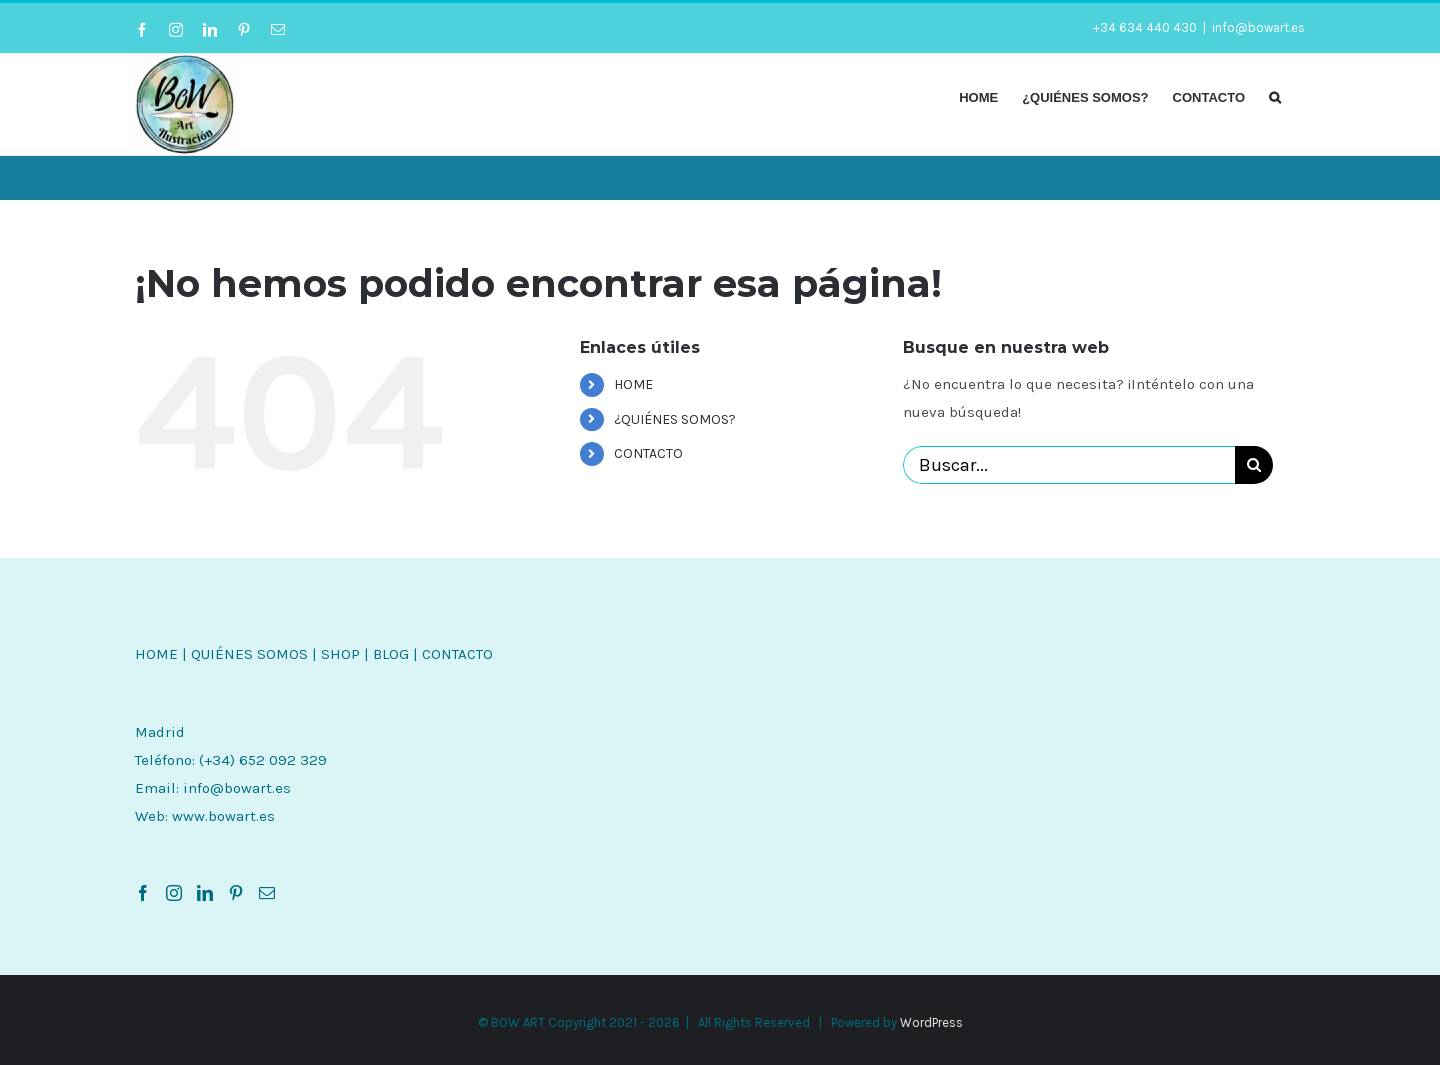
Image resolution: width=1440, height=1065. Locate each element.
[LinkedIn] (205, 893)
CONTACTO (648, 453)
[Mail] (267, 893)
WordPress (931, 1022)
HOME (633, 384)
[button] (1275, 96)
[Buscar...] (1069, 465)
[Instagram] (174, 893)
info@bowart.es (1258, 27)
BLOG (391, 654)
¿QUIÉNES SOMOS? (675, 419)
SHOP (340, 654)
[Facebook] (143, 893)
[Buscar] (1254, 465)
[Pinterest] (236, 893)
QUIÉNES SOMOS (249, 654)
